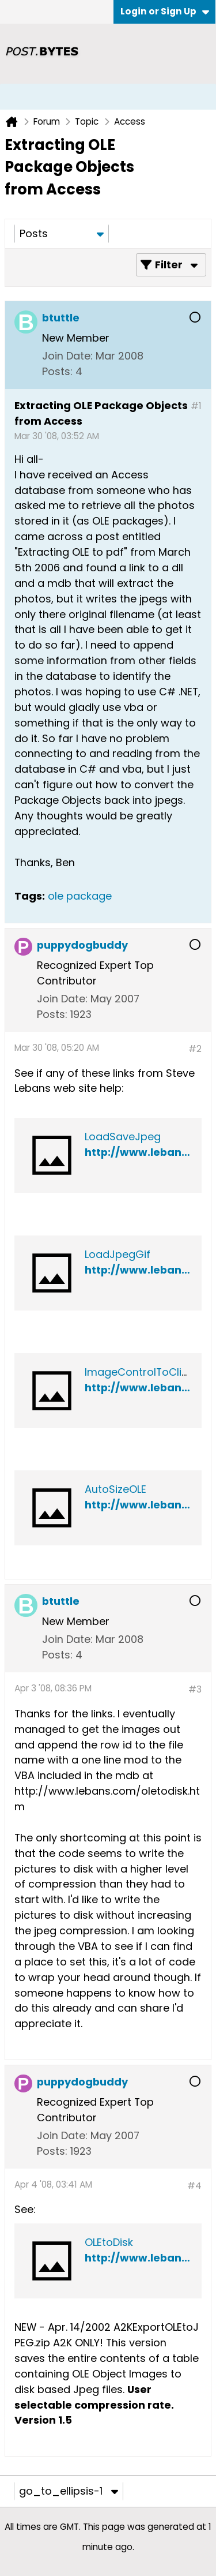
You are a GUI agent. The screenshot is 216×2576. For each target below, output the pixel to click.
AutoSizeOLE (115, 1489)
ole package (80, 896)
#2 (195, 1049)
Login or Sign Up (164, 11)
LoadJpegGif (117, 1254)
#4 (194, 2186)
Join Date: (67, 356)
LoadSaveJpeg (123, 1136)
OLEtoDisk (109, 2242)
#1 (196, 406)
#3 (195, 1689)
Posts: (57, 371)
